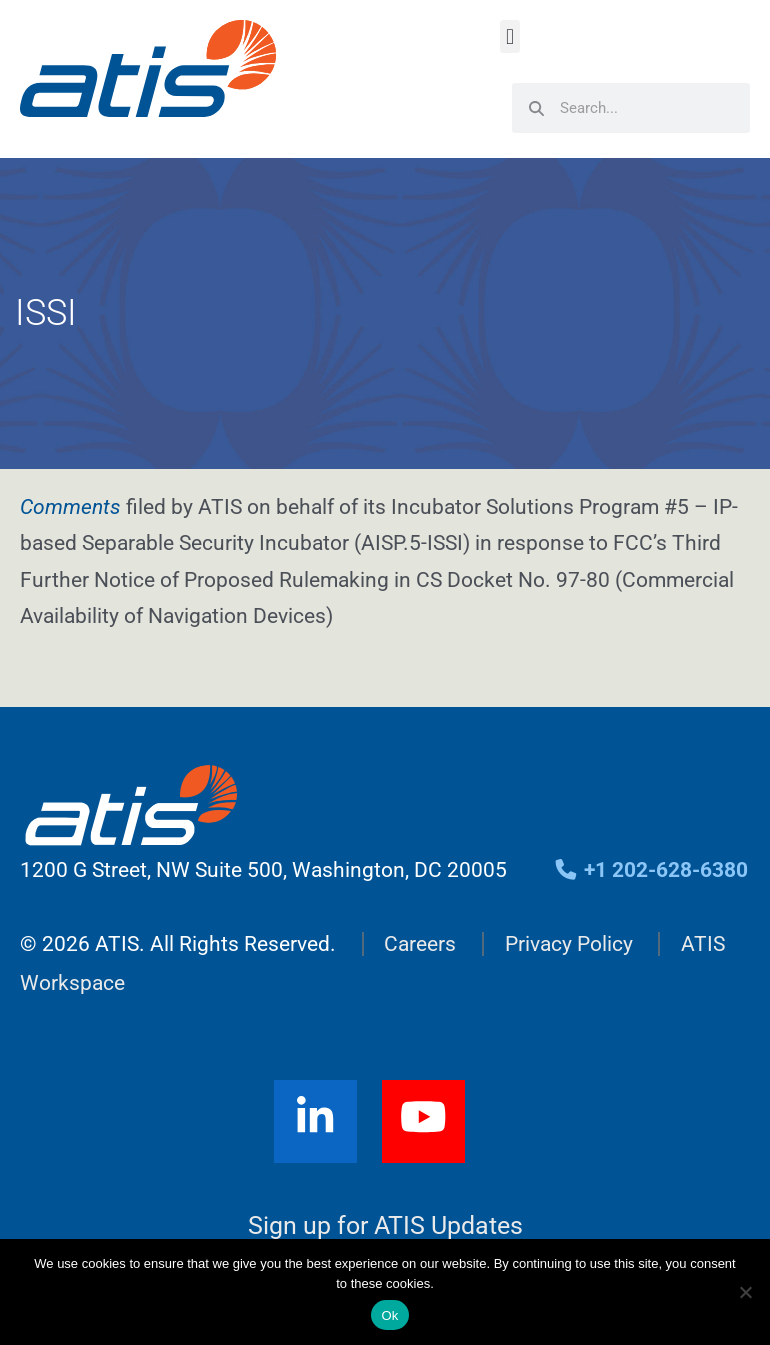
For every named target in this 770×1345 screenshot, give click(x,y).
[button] (509, 36)
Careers (420, 944)
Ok (389, 1315)
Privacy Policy (569, 944)
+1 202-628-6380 (650, 870)
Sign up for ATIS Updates (385, 1225)
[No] (745, 1292)
